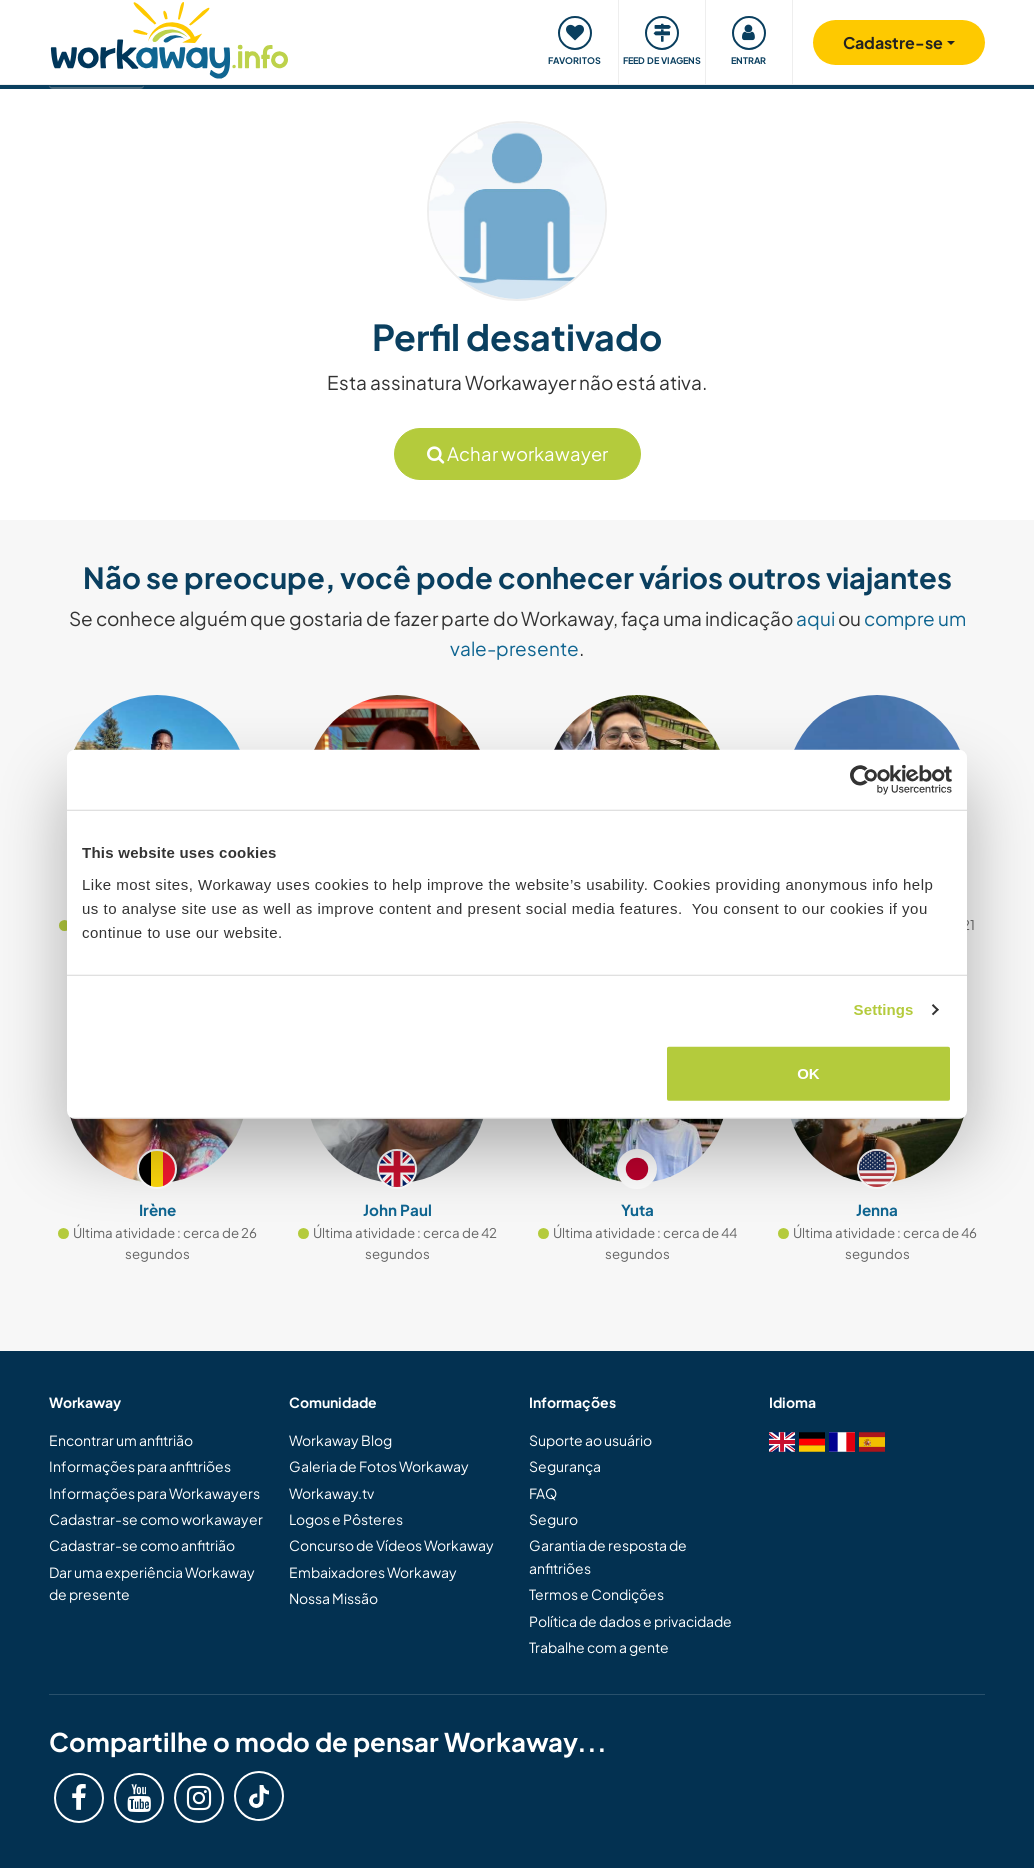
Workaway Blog (340, 1440)
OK (808, 1072)
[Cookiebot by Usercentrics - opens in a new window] (864, 780)
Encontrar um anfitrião (121, 1440)
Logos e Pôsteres (346, 1519)
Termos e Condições (596, 1594)
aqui (815, 618)
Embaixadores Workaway (373, 1572)
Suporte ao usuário (590, 1440)
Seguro (553, 1519)
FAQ (543, 1493)
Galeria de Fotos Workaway (379, 1466)
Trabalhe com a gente (599, 1647)
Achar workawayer (517, 453)
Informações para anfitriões (140, 1466)
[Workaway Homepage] (169, 37)
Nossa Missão (333, 1598)
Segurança (565, 1466)
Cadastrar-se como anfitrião (142, 1545)
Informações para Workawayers (154, 1493)
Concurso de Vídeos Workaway (391, 1545)
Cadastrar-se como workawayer (156, 1519)
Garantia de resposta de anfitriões (608, 1556)
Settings (884, 1009)
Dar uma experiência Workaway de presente (152, 1583)
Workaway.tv (331, 1493)
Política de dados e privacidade (630, 1621)
